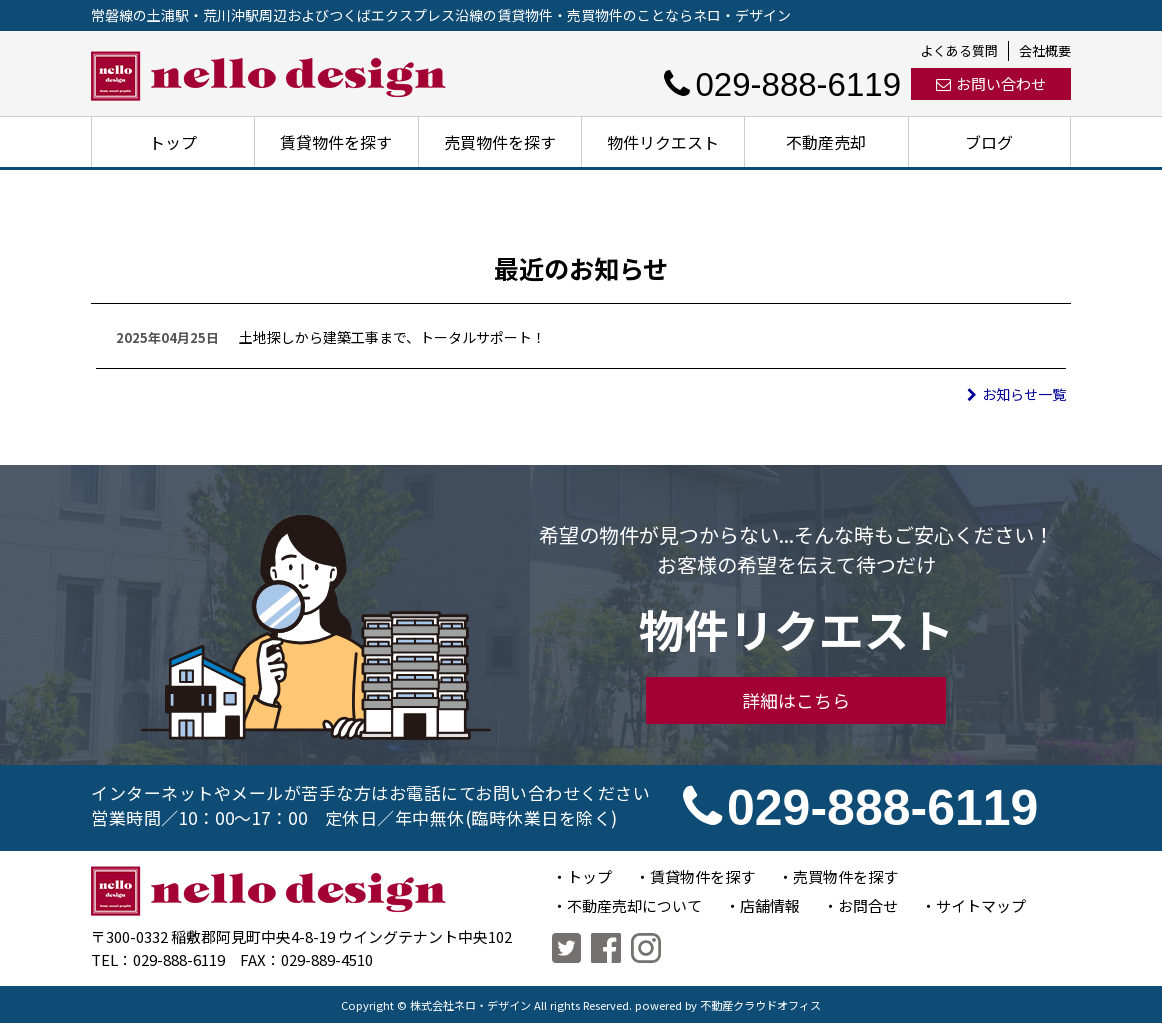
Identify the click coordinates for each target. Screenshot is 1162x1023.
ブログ (989, 142)
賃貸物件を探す (336, 142)
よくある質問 (959, 50)
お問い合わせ (991, 83)
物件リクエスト (663, 142)
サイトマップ (981, 905)
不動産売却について (634, 905)
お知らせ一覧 (1016, 394)
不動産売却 (826, 142)
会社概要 (1045, 50)
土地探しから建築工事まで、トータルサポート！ (392, 337)
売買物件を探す (500, 142)
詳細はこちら (796, 700)
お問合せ (868, 905)
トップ (173, 142)
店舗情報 (770, 905)
